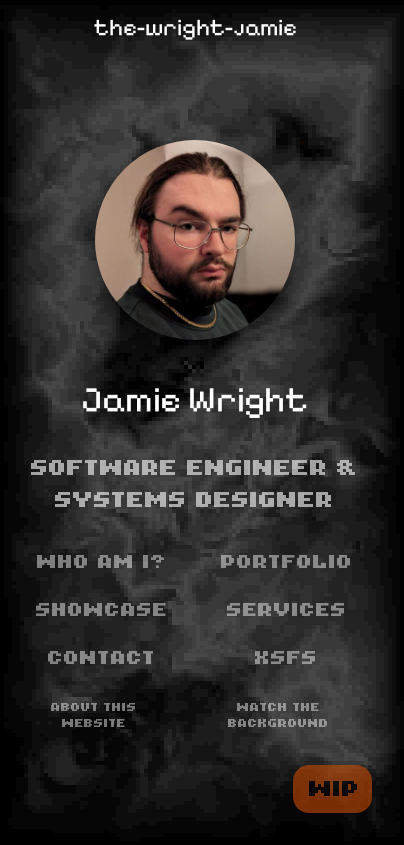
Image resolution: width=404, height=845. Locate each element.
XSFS (286, 658)
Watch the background (278, 715)
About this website (94, 715)
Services (287, 610)
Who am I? (102, 562)
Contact (102, 658)
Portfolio (287, 562)
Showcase (102, 610)
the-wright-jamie (195, 27)
